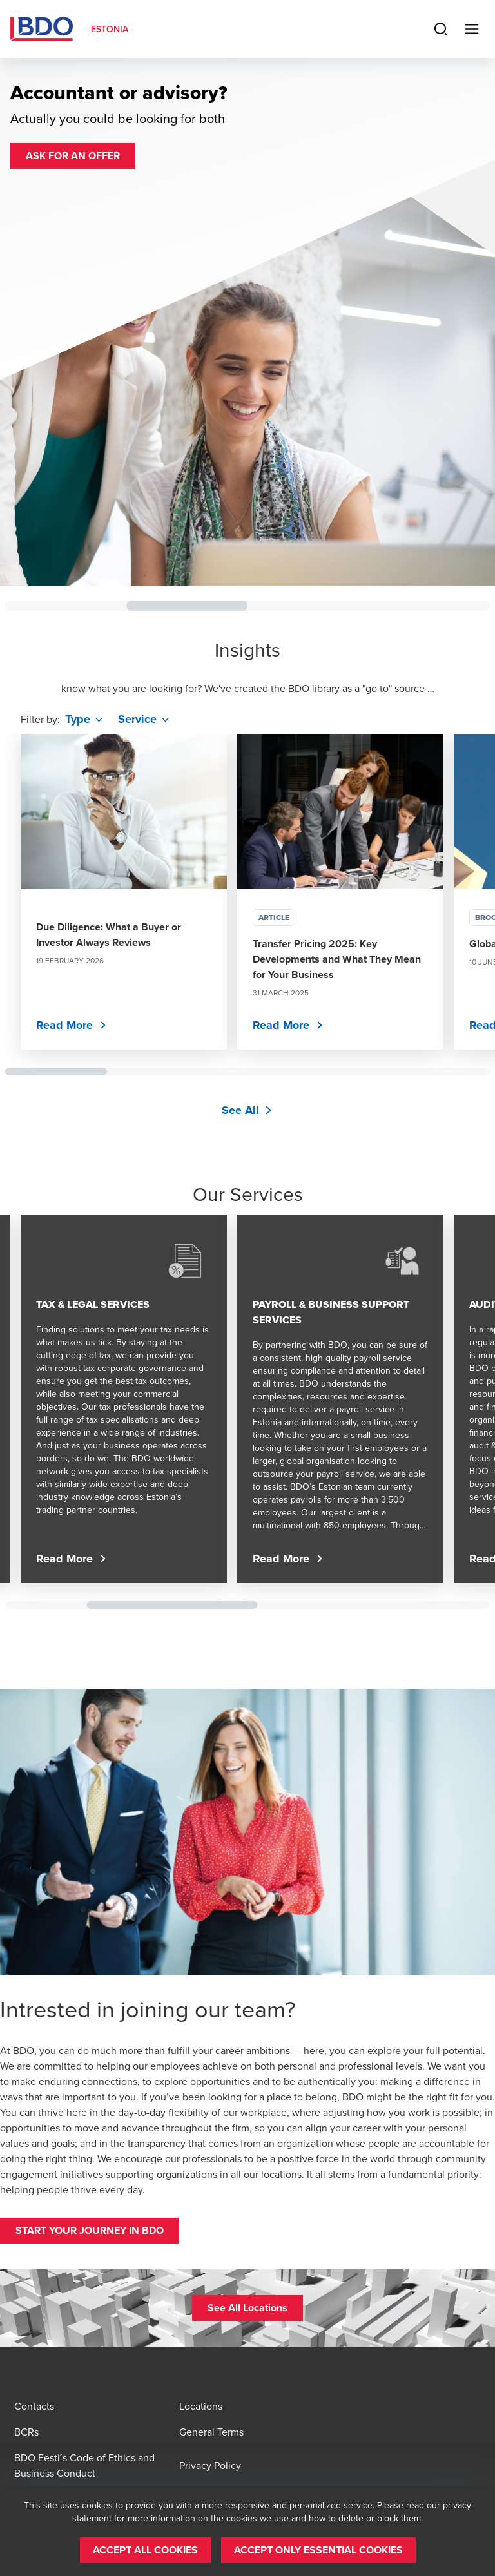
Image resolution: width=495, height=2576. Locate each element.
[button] (72, 156)
